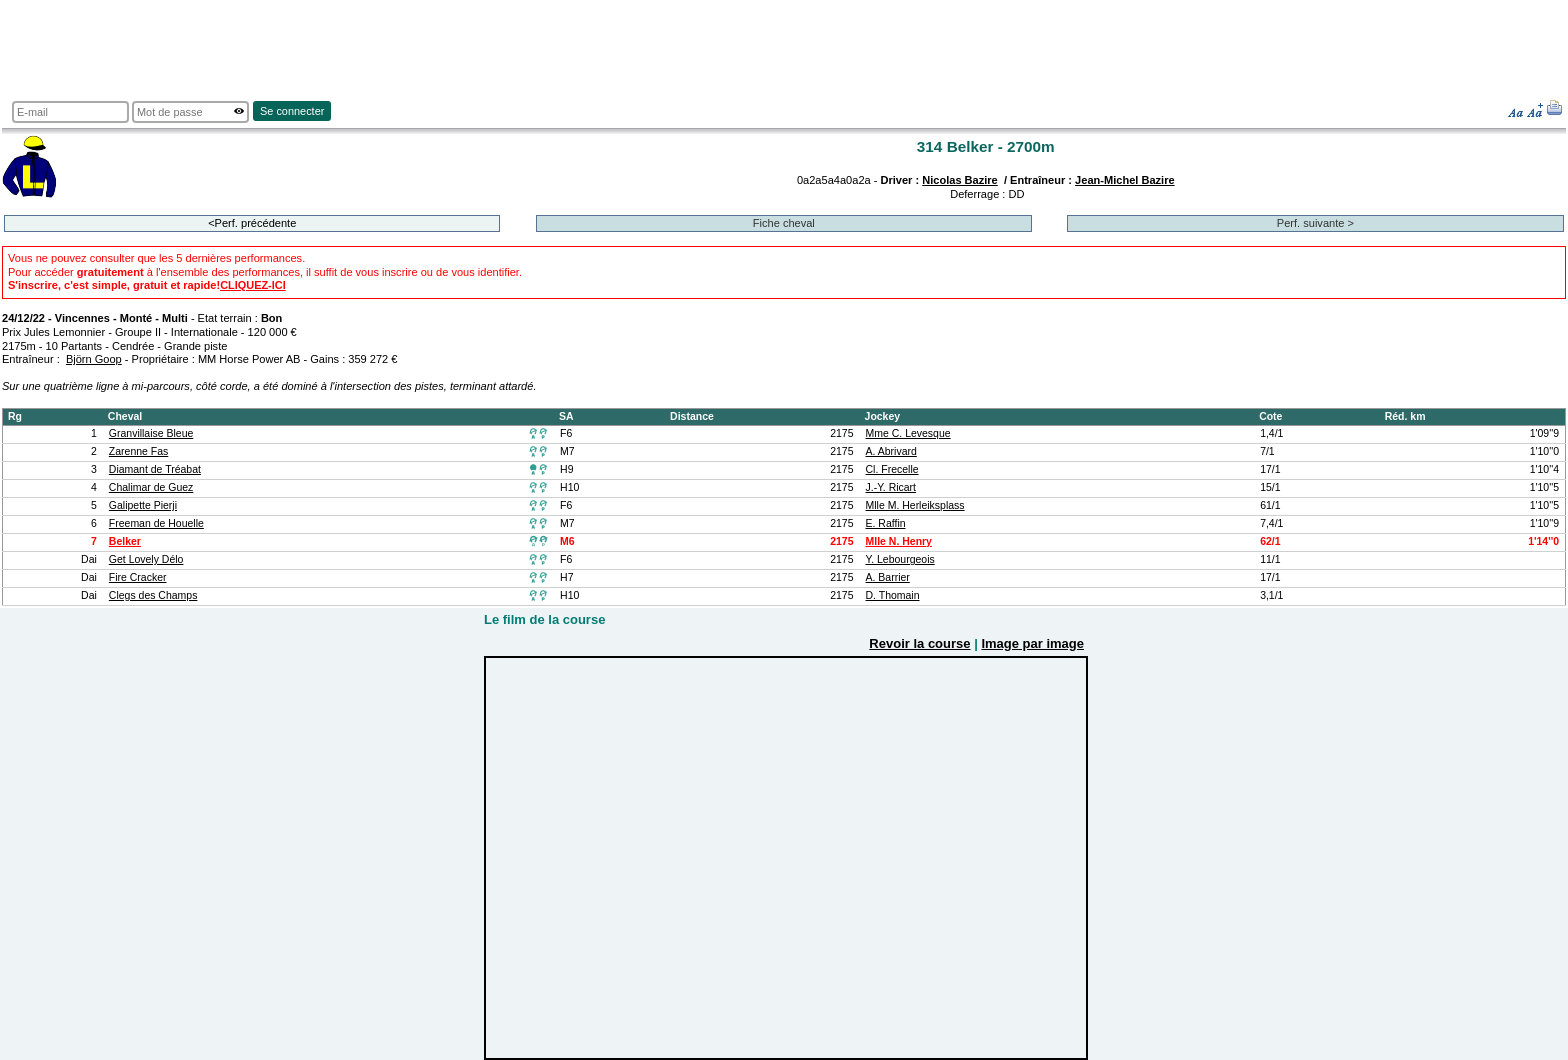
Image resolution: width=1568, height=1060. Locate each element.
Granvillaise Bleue (151, 433)
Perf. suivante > (1315, 223)
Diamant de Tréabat (155, 469)
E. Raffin (886, 523)
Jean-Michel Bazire (1124, 180)
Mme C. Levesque (908, 433)
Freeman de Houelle (156, 523)
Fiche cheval (784, 223)
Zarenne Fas (138, 451)
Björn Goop (94, 359)
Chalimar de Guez (151, 487)
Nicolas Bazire (960, 180)
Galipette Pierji (143, 505)
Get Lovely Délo (146, 559)
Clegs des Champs (153, 595)
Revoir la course (919, 643)
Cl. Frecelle (892, 469)
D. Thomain (893, 595)
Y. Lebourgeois (900, 559)
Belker (125, 541)
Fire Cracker (138, 577)
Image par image (1032, 643)
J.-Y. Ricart (891, 487)
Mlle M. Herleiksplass (915, 505)
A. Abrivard (891, 451)
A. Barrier (888, 577)
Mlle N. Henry (899, 541)
